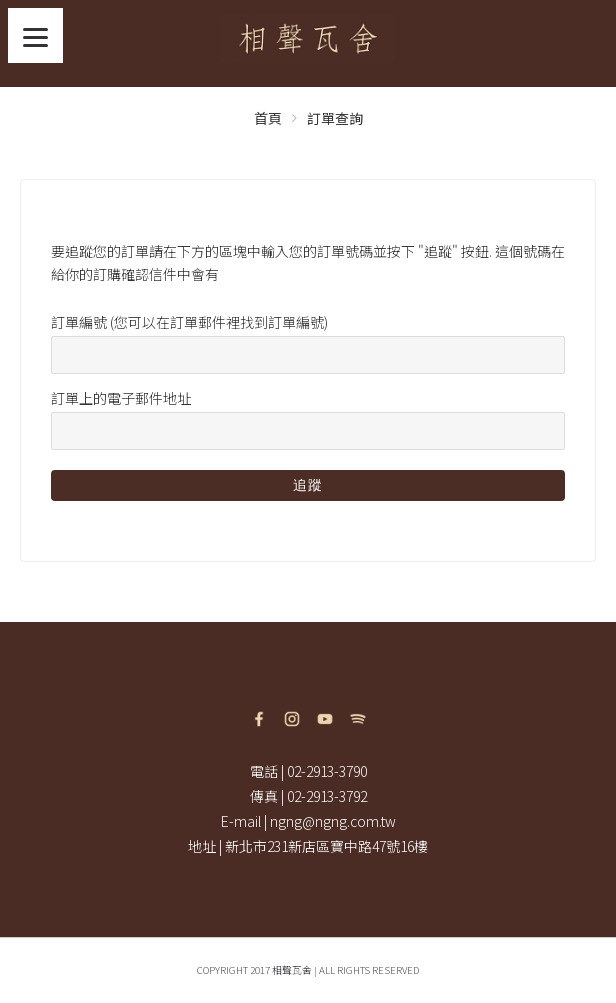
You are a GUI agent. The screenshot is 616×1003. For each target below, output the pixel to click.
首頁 (268, 118)
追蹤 (308, 485)
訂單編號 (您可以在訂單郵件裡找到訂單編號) (189, 322)
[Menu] (35, 35)
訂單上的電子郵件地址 (121, 398)
